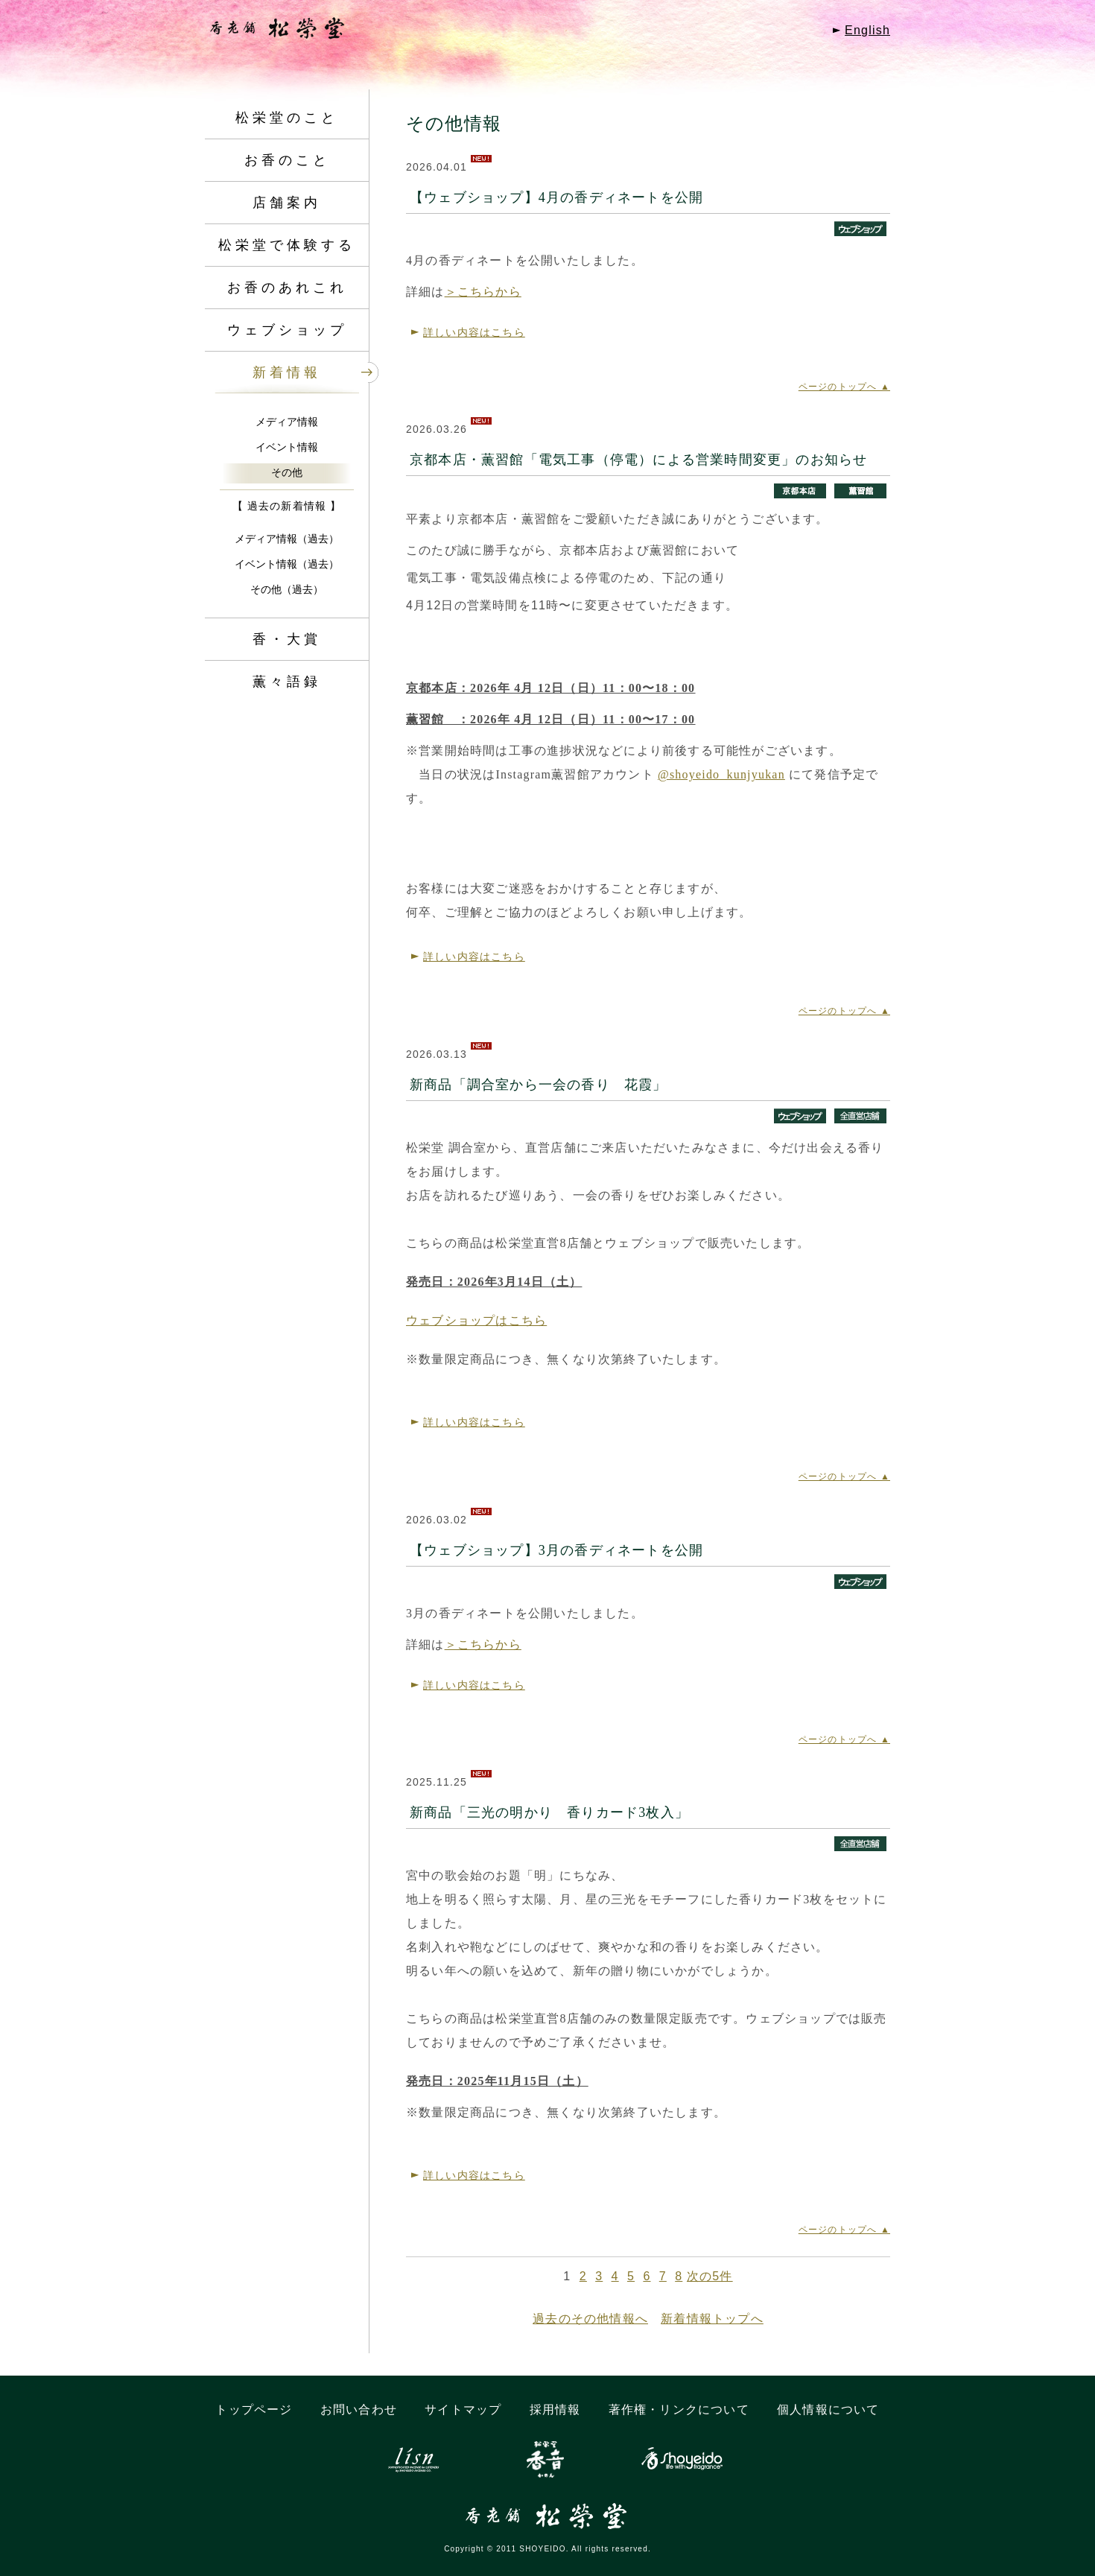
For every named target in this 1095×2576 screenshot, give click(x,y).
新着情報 (287, 372)
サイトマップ (463, 2409)
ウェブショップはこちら (476, 1320)
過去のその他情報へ (590, 2318)
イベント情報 (287, 447)
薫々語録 (287, 681)
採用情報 (555, 2409)
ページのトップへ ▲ (844, 386)
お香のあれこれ (287, 287)
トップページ (253, 2409)
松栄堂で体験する (286, 245)
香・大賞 (287, 639)
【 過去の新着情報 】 (287, 506)
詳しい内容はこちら (474, 332)
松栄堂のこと (286, 117)
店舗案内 (287, 202)
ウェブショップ (287, 330)
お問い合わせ (358, 2409)
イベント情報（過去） (287, 564)
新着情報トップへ (712, 2318)
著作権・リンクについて (679, 2409)
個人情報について (828, 2409)
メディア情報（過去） (287, 539)
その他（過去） (286, 589)
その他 (286, 472)
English (867, 30)
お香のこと (287, 160)
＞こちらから (483, 291)
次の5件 (710, 2276)
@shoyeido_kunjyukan (721, 774)
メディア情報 (287, 422)
